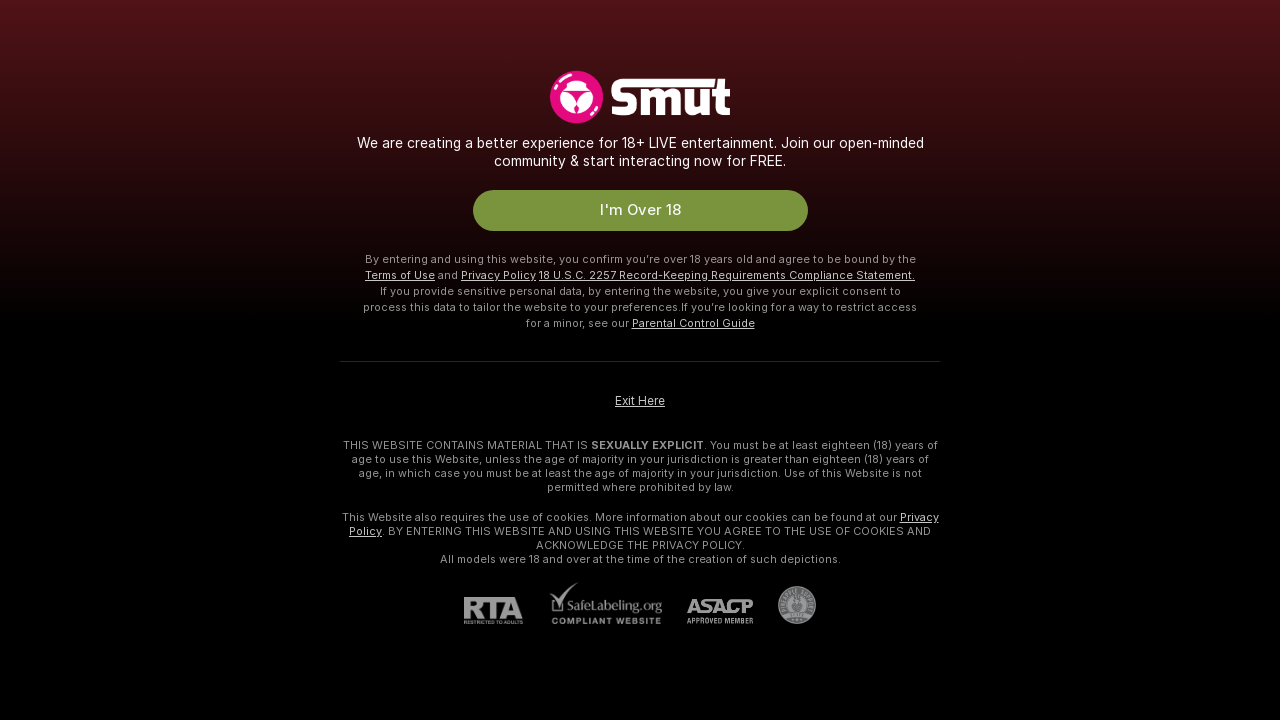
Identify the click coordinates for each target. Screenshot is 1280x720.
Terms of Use (400, 275)
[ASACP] (707, 611)
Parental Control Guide (693, 323)
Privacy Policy (498, 275)
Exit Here (640, 401)
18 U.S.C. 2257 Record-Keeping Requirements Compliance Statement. (727, 275)
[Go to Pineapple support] (784, 605)
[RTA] (506, 610)
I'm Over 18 (640, 210)
